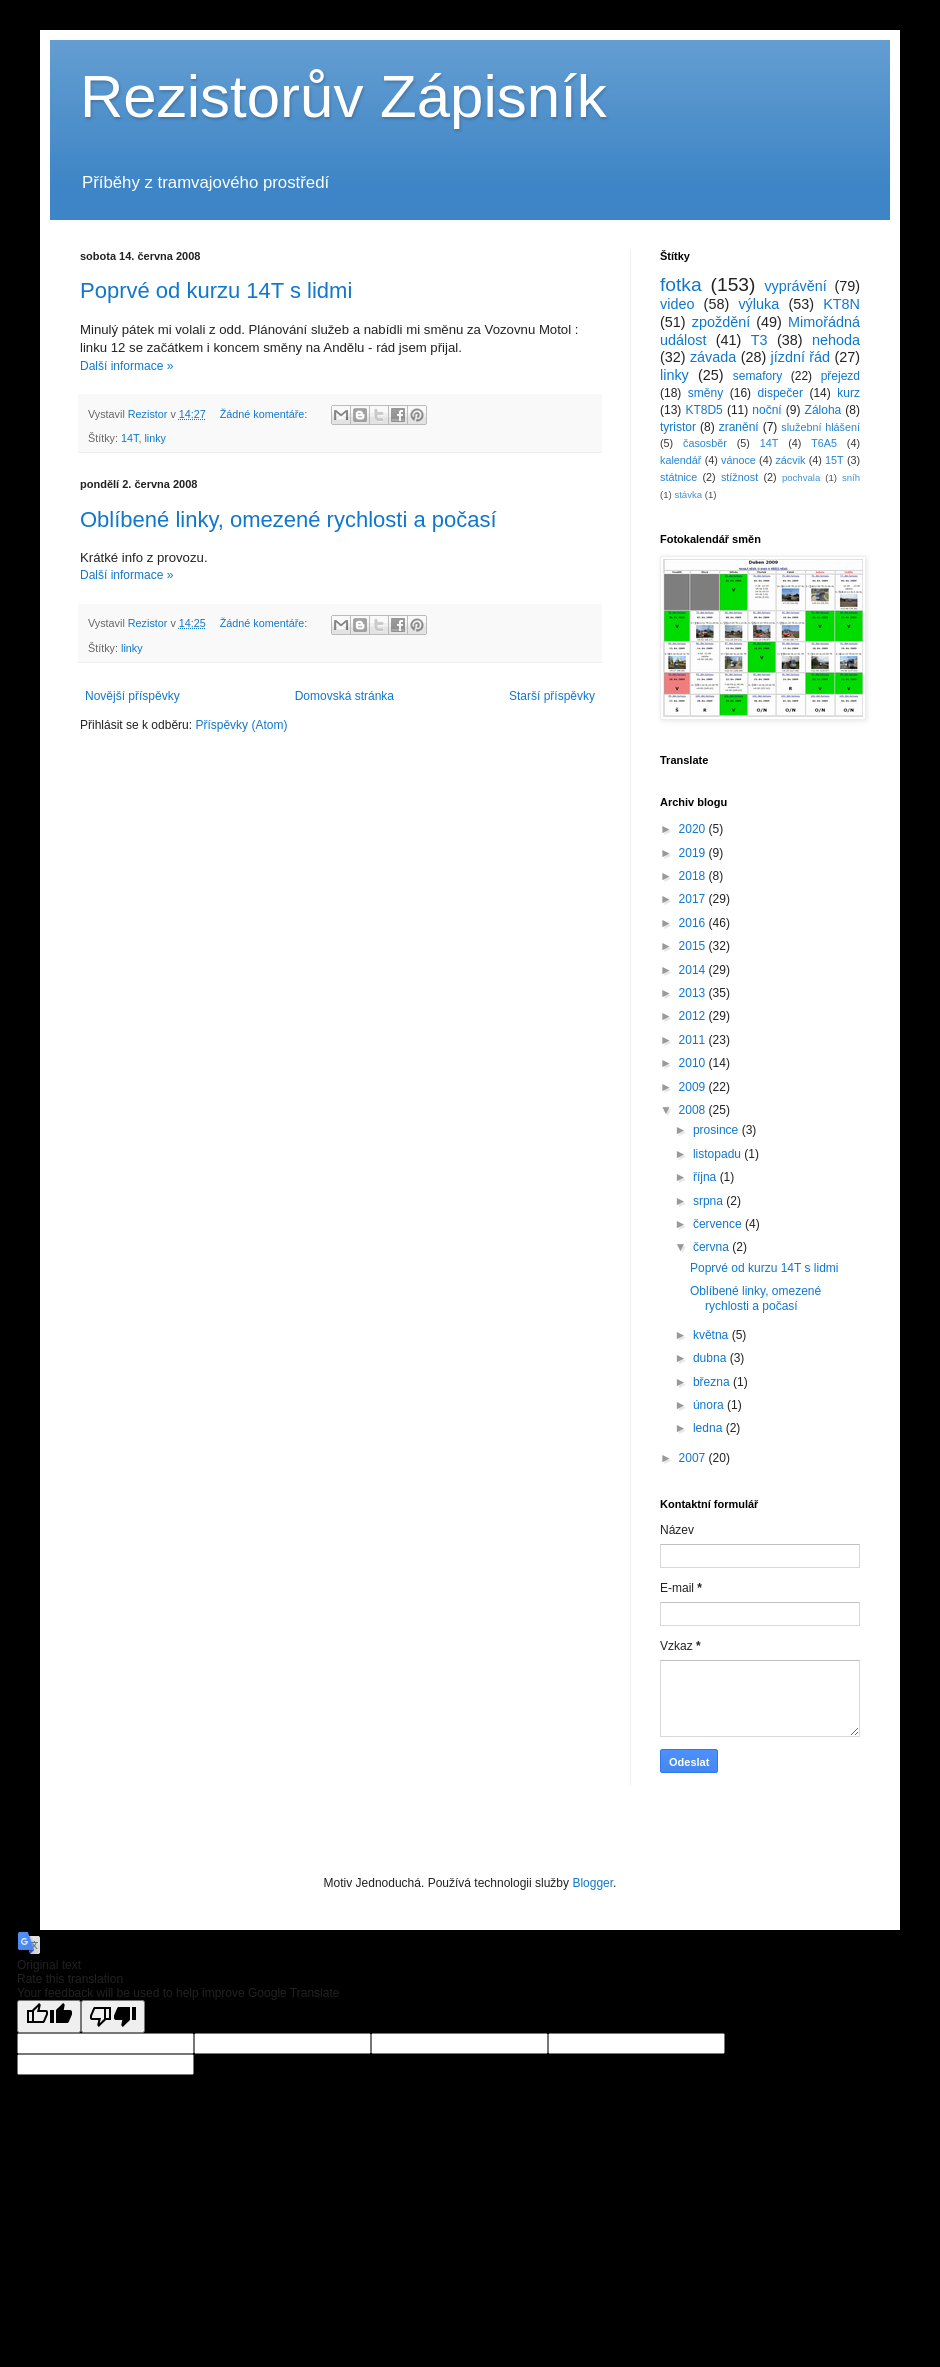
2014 (694, 970)
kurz (848, 393)
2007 (694, 1458)
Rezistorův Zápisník (343, 96)
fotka (681, 284)
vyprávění (795, 286)
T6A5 (824, 443)
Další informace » (126, 366)
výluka (758, 304)
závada (713, 357)
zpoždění (721, 322)
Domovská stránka (344, 696)
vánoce (738, 460)
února (710, 1405)
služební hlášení (820, 427)
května (712, 1335)
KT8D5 (703, 410)
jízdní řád (801, 357)
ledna (709, 1428)
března (713, 1382)
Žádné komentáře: (265, 414)
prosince (717, 1130)
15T (834, 460)
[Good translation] (49, 2016)
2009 (694, 1087)
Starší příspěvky (552, 696)
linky (155, 438)
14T (129, 438)
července (719, 1224)
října (706, 1177)
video (677, 304)
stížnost (739, 477)
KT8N (841, 304)
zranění (739, 427)
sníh (851, 477)
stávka (688, 494)
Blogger (592, 1883)
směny (705, 393)
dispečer (780, 393)
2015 (694, 946)
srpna (709, 1201)
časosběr (705, 443)
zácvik (790, 460)
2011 (694, 1040)
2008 (694, 1110)
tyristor (678, 427)
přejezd (840, 376)
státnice (678, 477)
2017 (694, 899)
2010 (694, 1063)
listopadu (718, 1154)
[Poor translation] (113, 2016)
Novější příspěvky (132, 696)
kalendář (680, 460)
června (712, 1247)
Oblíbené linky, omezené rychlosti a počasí (288, 519)
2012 (694, 1016)
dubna (711, 1358)
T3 (759, 340)
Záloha (823, 410)
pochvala (801, 477)
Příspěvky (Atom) (241, 725)
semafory (757, 376)
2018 (694, 876)
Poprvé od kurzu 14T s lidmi (216, 290)
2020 (694, 829)
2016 (694, 923)
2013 (694, 993)
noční (766, 410)
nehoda (836, 340)
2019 (694, 853)
